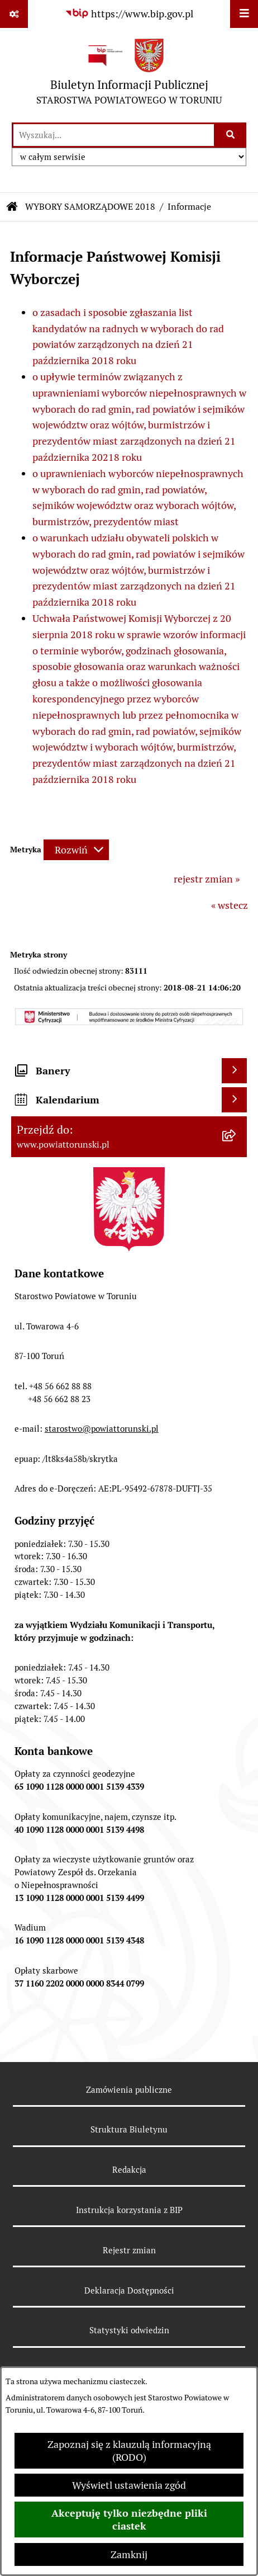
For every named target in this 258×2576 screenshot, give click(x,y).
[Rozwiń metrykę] (76, 849)
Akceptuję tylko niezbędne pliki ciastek (129, 2519)
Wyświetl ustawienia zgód (129, 2485)
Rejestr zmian (129, 2250)
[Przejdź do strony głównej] (129, 75)
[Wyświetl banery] (234, 1070)
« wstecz (229, 905)
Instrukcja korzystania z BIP (129, 2210)
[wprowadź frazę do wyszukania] (114, 135)
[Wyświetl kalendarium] (234, 1099)
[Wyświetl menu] (244, 14)
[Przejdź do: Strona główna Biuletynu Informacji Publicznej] (12, 207)
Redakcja (129, 2169)
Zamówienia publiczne (129, 2089)
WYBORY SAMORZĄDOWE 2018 (90, 207)
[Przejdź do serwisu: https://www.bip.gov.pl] (129, 13)
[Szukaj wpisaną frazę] (231, 135)
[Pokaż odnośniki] (14, 14)
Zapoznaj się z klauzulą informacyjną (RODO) (129, 2451)
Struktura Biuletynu (129, 2129)
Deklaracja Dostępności (129, 2290)
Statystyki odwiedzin (129, 2330)
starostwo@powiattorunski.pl (102, 1428)
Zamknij (129, 2554)
